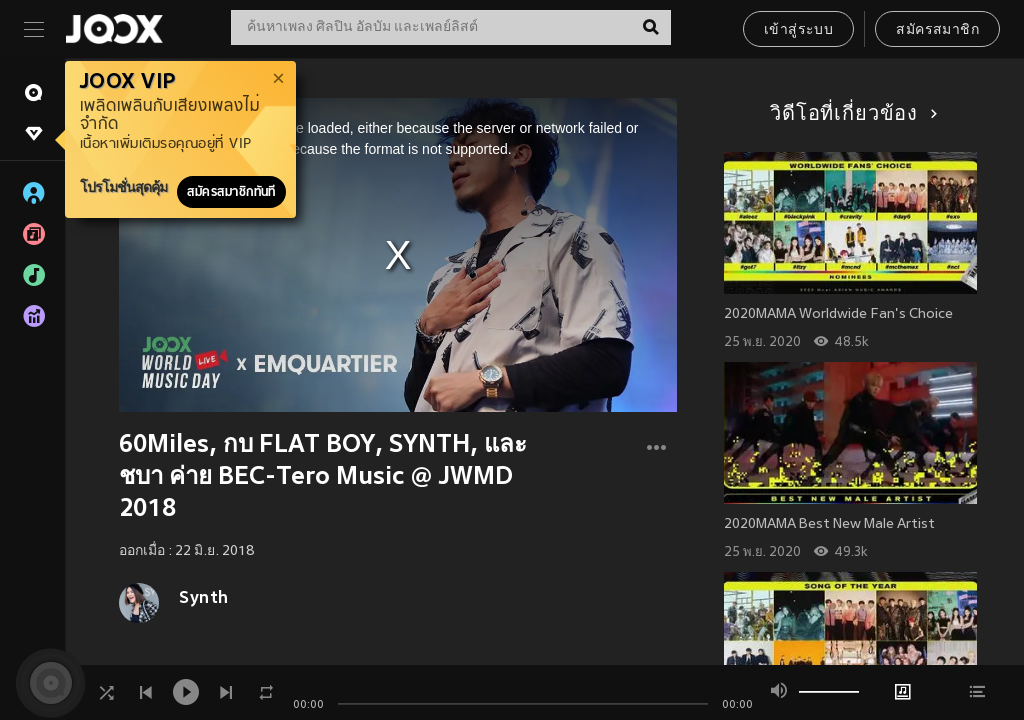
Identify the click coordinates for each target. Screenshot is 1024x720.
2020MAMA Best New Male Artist (829, 524)
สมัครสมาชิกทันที (231, 192)
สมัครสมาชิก (937, 30)
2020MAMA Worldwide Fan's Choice (838, 314)
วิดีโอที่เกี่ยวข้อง (850, 115)
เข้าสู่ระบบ (798, 30)
